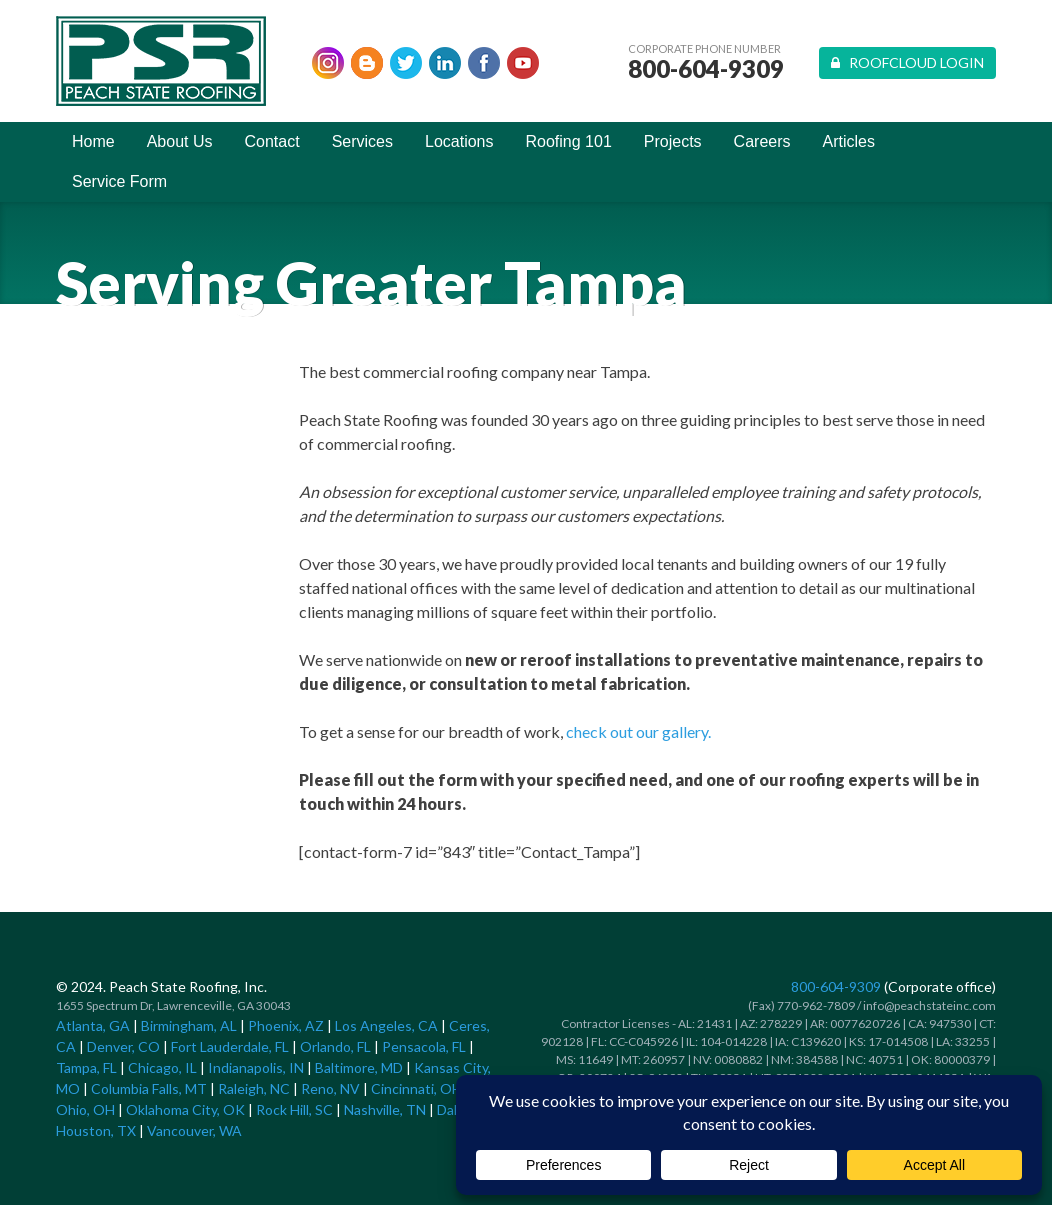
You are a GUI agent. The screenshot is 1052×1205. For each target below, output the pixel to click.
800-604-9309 (706, 69)
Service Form (119, 181)
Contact (272, 141)
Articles (849, 141)
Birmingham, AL (189, 1025)
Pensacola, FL (424, 1046)
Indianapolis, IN (256, 1067)
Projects (673, 141)
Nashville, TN (385, 1109)
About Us (180, 141)
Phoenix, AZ (286, 1025)
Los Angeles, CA (386, 1025)
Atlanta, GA (93, 1025)
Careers (762, 141)
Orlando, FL (335, 1046)
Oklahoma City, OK (185, 1109)
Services (362, 141)
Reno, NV (330, 1088)
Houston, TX (96, 1130)
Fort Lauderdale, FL (230, 1046)
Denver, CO (123, 1046)
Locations (459, 141)
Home (93, 141)
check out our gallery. (638, 731)
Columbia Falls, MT (149, 1088)
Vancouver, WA (194, 1130)
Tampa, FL (86, 1067)
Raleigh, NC (254, 1088)
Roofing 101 (569, 141)
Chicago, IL (162, 1067)
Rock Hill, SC (294, 1109)
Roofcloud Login (907, 62)
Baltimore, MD (359, 1067)
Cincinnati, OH (416, 1088)
